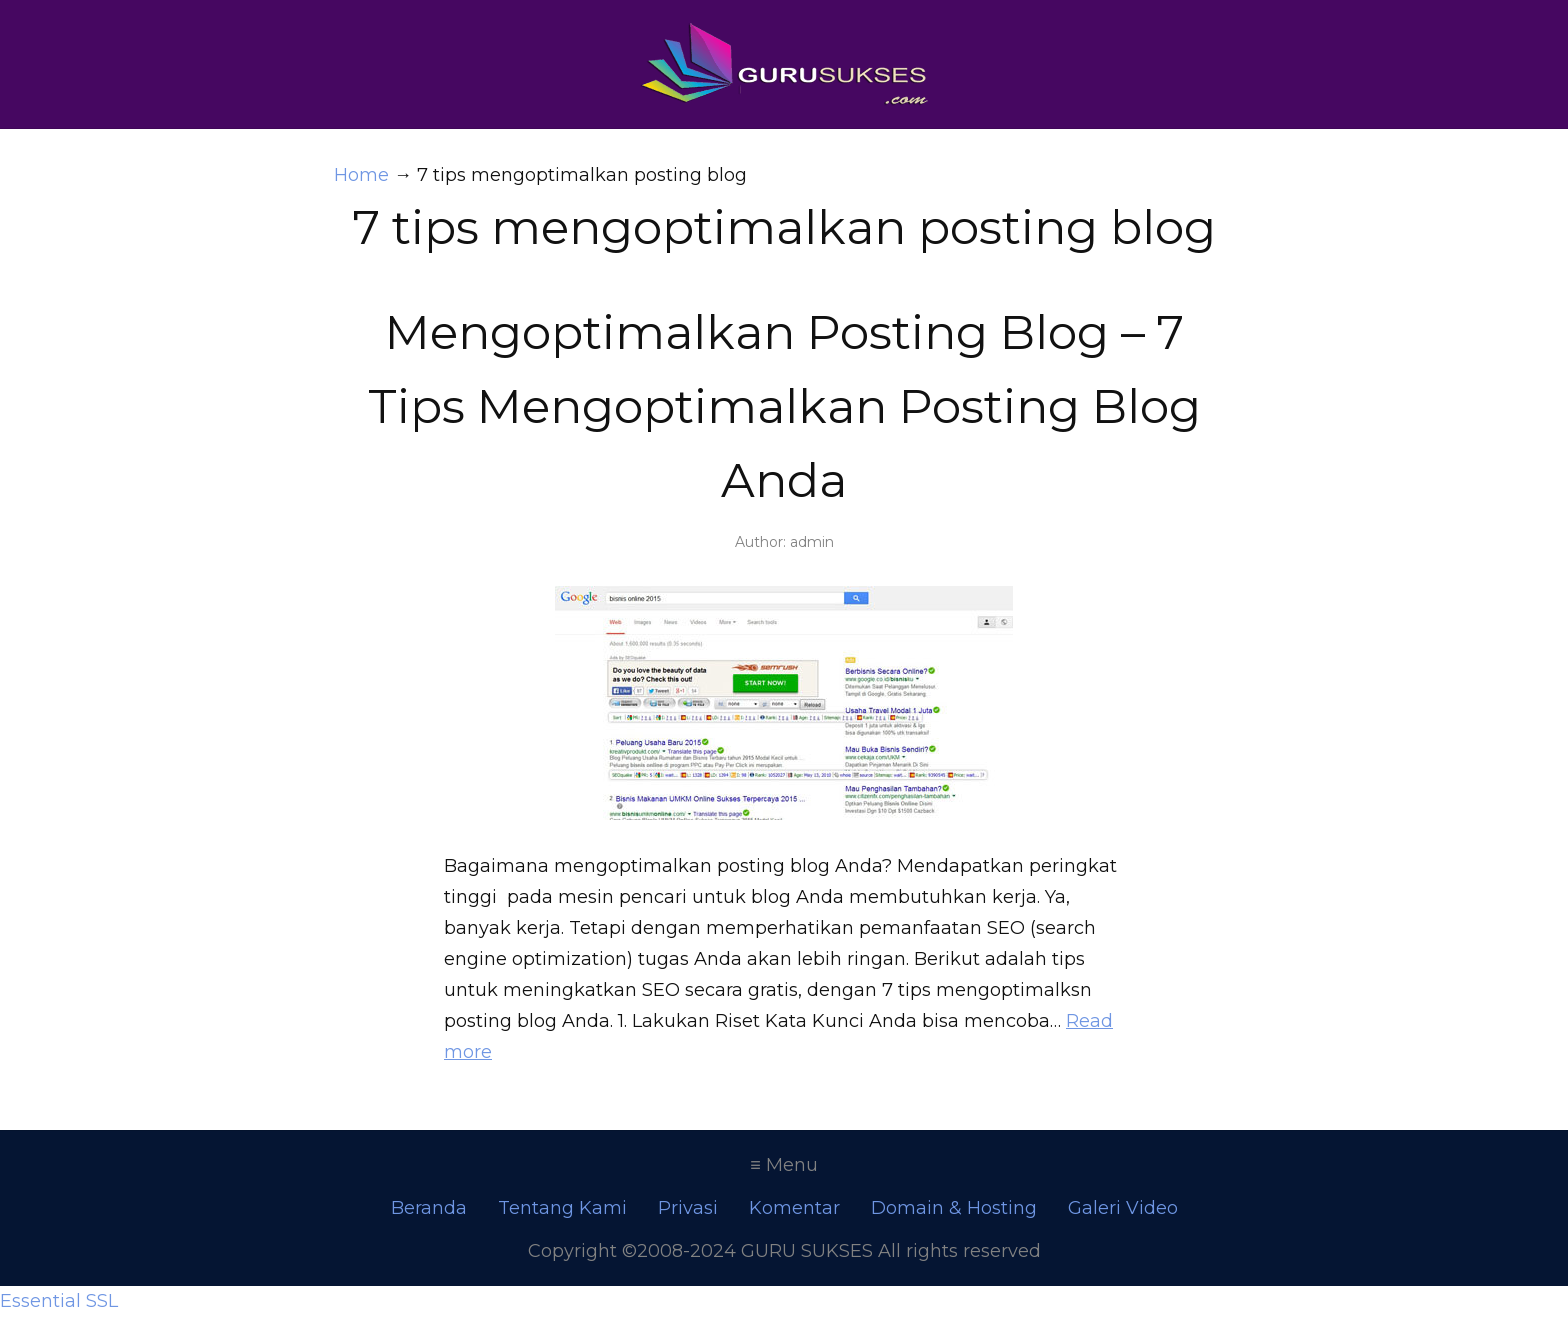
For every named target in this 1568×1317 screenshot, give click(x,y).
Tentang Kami (562, 1208)
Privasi (688, 1208)
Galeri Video (1123, 1208)
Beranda (429, 1208)
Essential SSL (59, 1301)
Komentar (794, 1208)
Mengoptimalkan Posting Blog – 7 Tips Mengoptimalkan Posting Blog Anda (784, 406)
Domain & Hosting (954, 1208)
